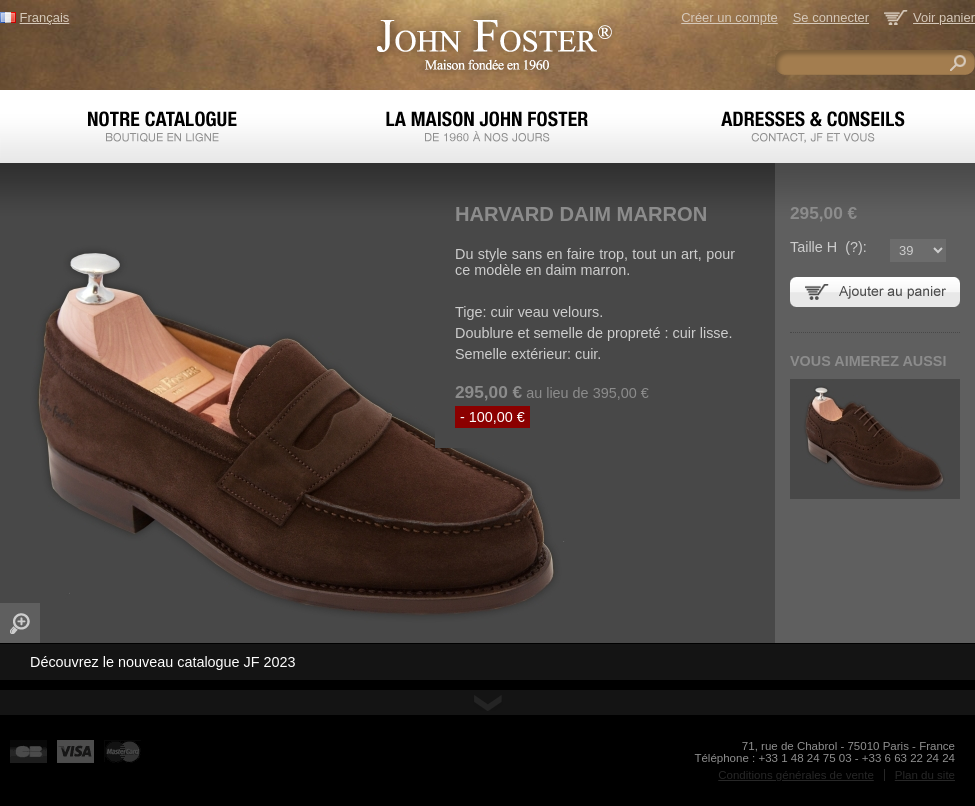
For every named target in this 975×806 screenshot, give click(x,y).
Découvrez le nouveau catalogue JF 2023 (163, 662)
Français (45, 17)
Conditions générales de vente (796, 775)
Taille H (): (828, 247)
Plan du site (925, 775)
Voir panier (944, 17)
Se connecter (831, 17)
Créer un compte (729, 17)
